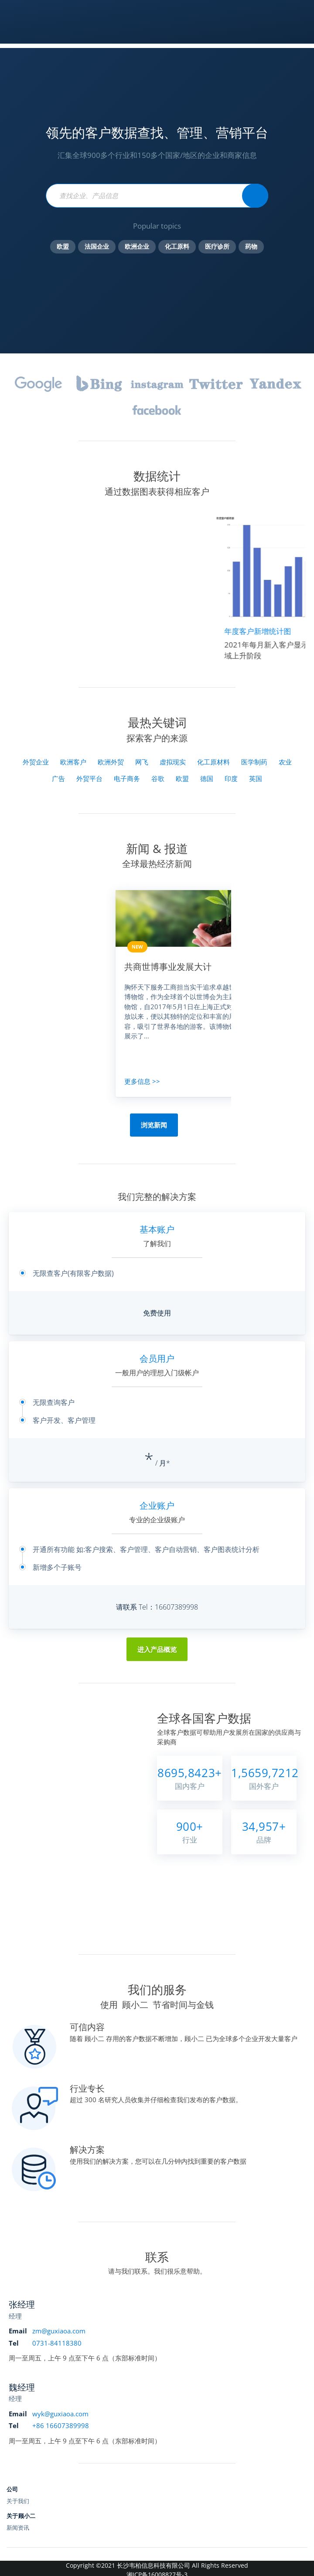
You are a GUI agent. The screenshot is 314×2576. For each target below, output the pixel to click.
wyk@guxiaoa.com (60, 2413)
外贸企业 (36, 761)
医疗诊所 (217, 246)
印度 (231, 778)
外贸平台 (89, 778)
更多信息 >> (142, 1081)
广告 (58, 778)
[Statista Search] (255, 196)
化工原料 (177, 246)
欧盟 (63, 246)
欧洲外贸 (111, 761)
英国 (255, 778)
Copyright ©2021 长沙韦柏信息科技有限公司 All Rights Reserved (157, 2565)
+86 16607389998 (60, 2425)
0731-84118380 (57, 2343)
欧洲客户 (73, 761)
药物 (251, 246)
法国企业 (97, 246)
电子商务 (127, 778)
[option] (188, 993)
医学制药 (254, 761)
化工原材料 (213, 761)
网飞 (141, 761)
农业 (285, 761)
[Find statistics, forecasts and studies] (157, 196)
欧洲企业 (137, 246)
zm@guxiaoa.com (58, 2330)
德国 (206, 778)
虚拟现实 (173, 761)
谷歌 (157, 778)
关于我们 (18, 2501)
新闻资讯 (18, 2527)
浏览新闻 (154, 1124)
